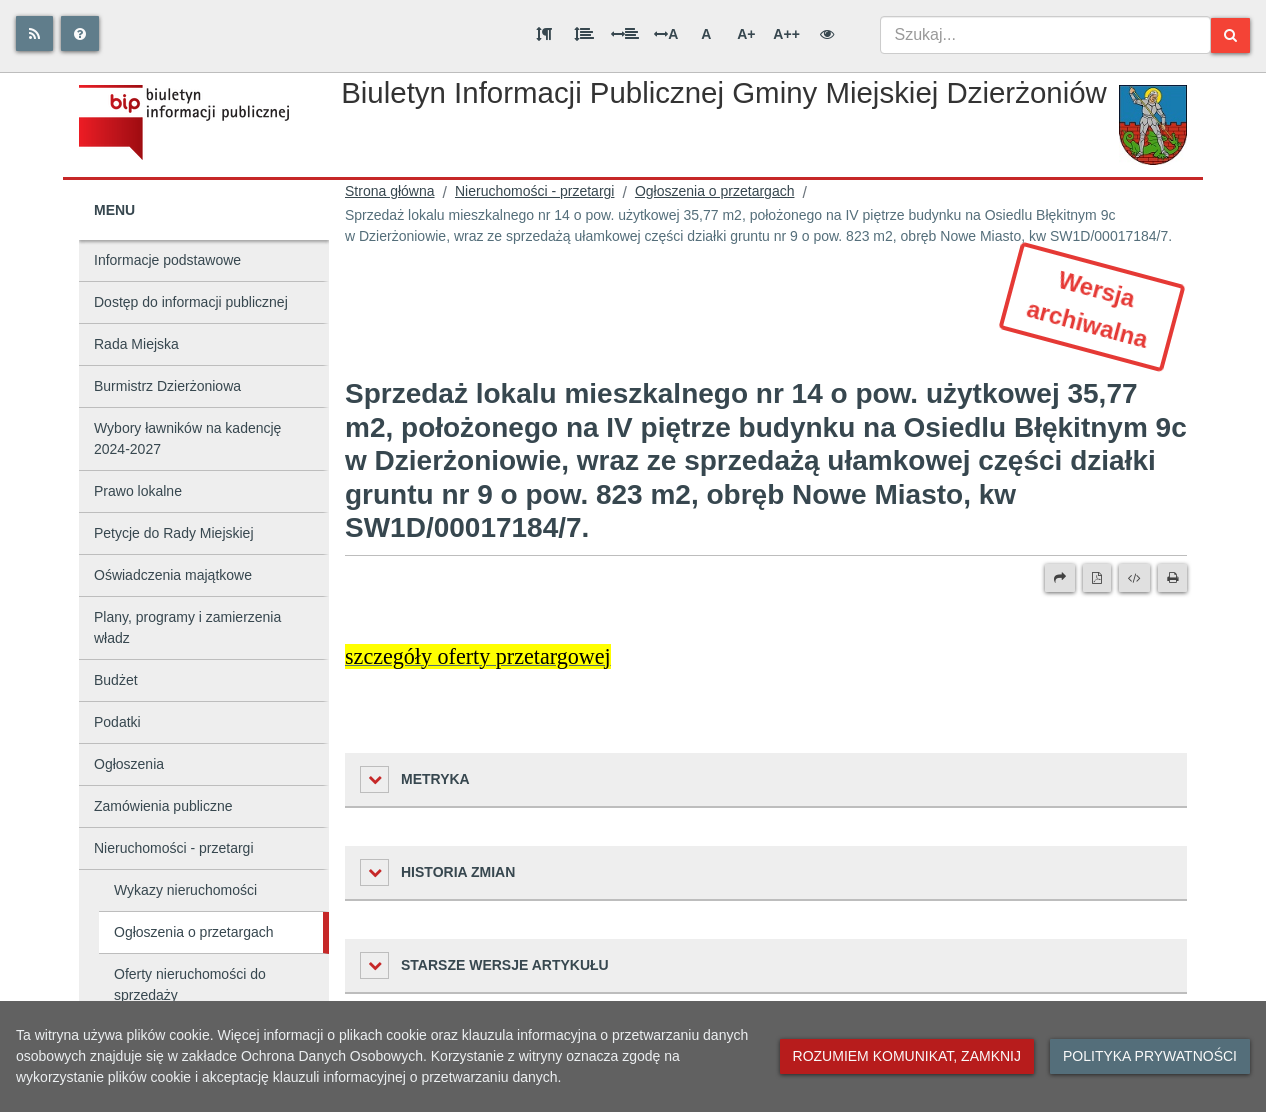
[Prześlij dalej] (1060, 578)
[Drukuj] (1172, 578)
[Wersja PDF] (1097, 578)
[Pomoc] (80, 33)
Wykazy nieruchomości (185, 890)
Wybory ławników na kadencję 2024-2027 (187, 438)
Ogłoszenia (129, 764)
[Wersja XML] (1134, 578)
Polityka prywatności (1150, 1056)
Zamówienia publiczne (163, 806)
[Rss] (34, 33)
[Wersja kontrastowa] (827, 34)
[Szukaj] (1230, 35)
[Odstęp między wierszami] (584, 34)
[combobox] (1045, 35)
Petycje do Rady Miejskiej (174, 533)
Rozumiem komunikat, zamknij (907, 1056)
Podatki (117, 722)
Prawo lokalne (138, 491)
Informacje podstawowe (167, 260)
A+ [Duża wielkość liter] (746, 34)
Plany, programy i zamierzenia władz (187, 627)
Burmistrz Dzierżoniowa (167, 386)
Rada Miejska (136, 344)
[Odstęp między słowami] (625, 34)
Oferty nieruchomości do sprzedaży (190, 984)
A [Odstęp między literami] (666, 34)
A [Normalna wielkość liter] (706, 34)
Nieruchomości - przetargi (174, 848)
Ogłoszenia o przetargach (194, 932)
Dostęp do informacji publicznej (191, 302)
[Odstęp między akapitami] (544, 34)
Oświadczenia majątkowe (173, 575)
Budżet (116, 680)
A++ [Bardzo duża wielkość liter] (786, 34)
